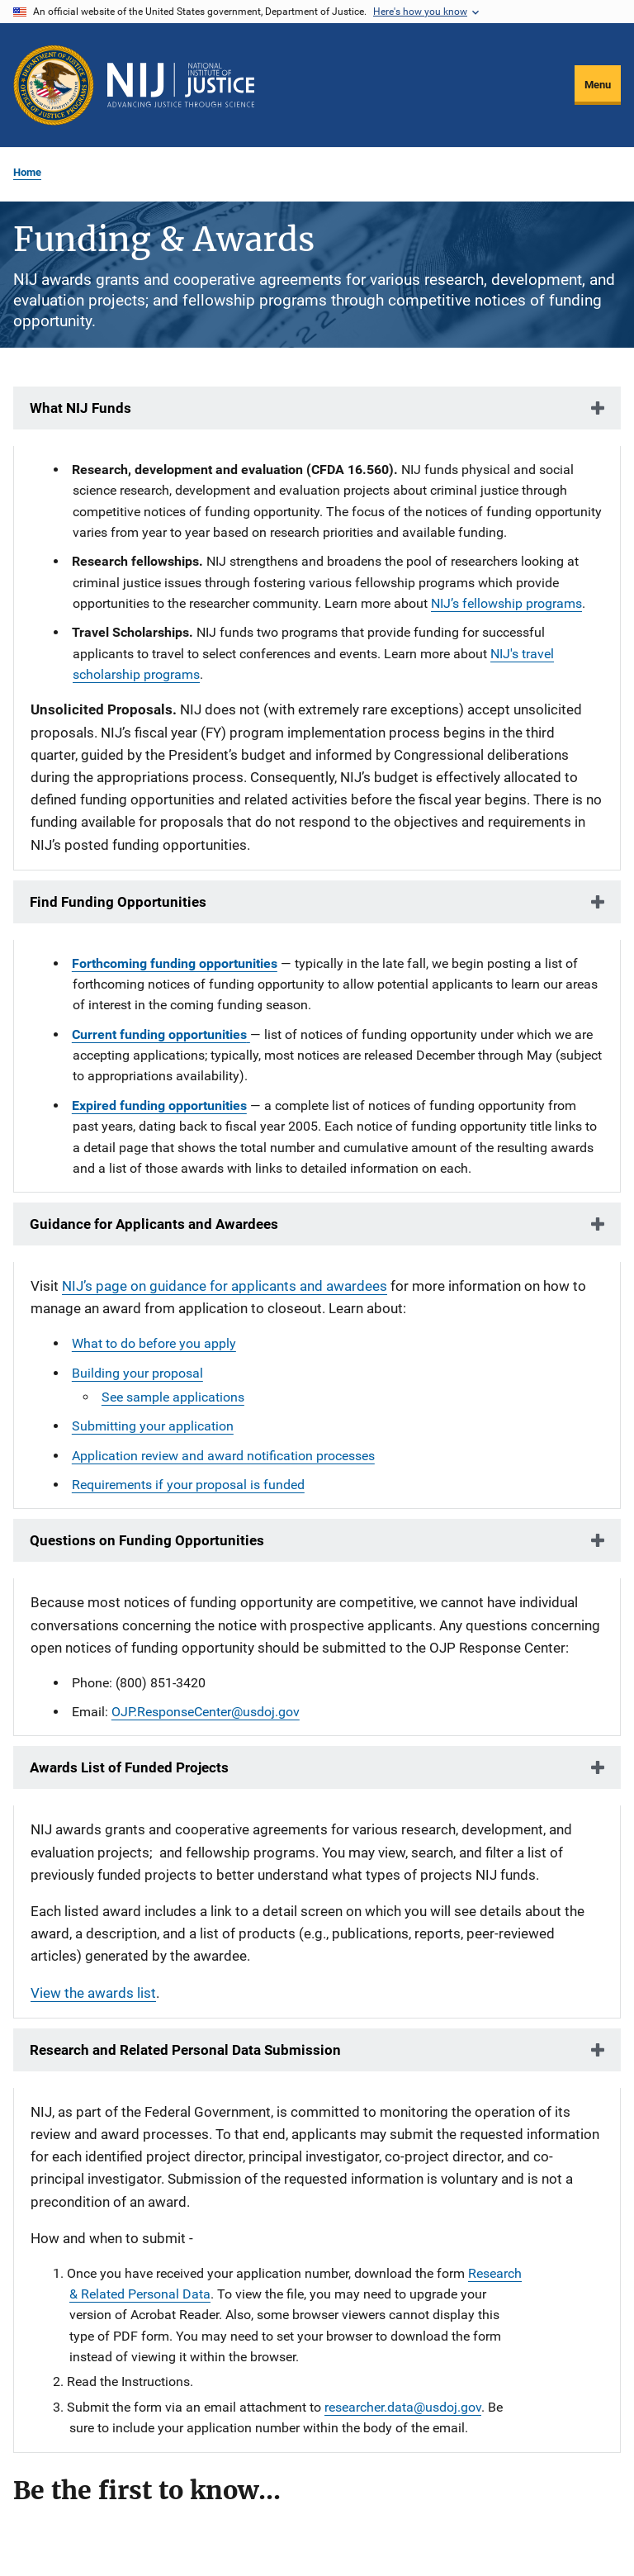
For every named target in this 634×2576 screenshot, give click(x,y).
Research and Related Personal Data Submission (185, 2050)
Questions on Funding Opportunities (147, 1540)
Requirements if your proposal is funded (188, 1484)
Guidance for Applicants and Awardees (154, 1224)
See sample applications (173, 1397)
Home (27, 172)
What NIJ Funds (80, 408)
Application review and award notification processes (223, 1456)
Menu (597, 84)
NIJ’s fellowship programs (506, 603)
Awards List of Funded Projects (129, 1767)
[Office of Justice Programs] (53, 85)
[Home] (180, 85)
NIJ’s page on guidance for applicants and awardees (224, 1286)
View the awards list (93, 1993)
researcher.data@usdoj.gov (402, 2407)
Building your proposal (137, 1373)
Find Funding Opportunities (118, 902)
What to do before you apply (154, 1343)
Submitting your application (153, 1426)
